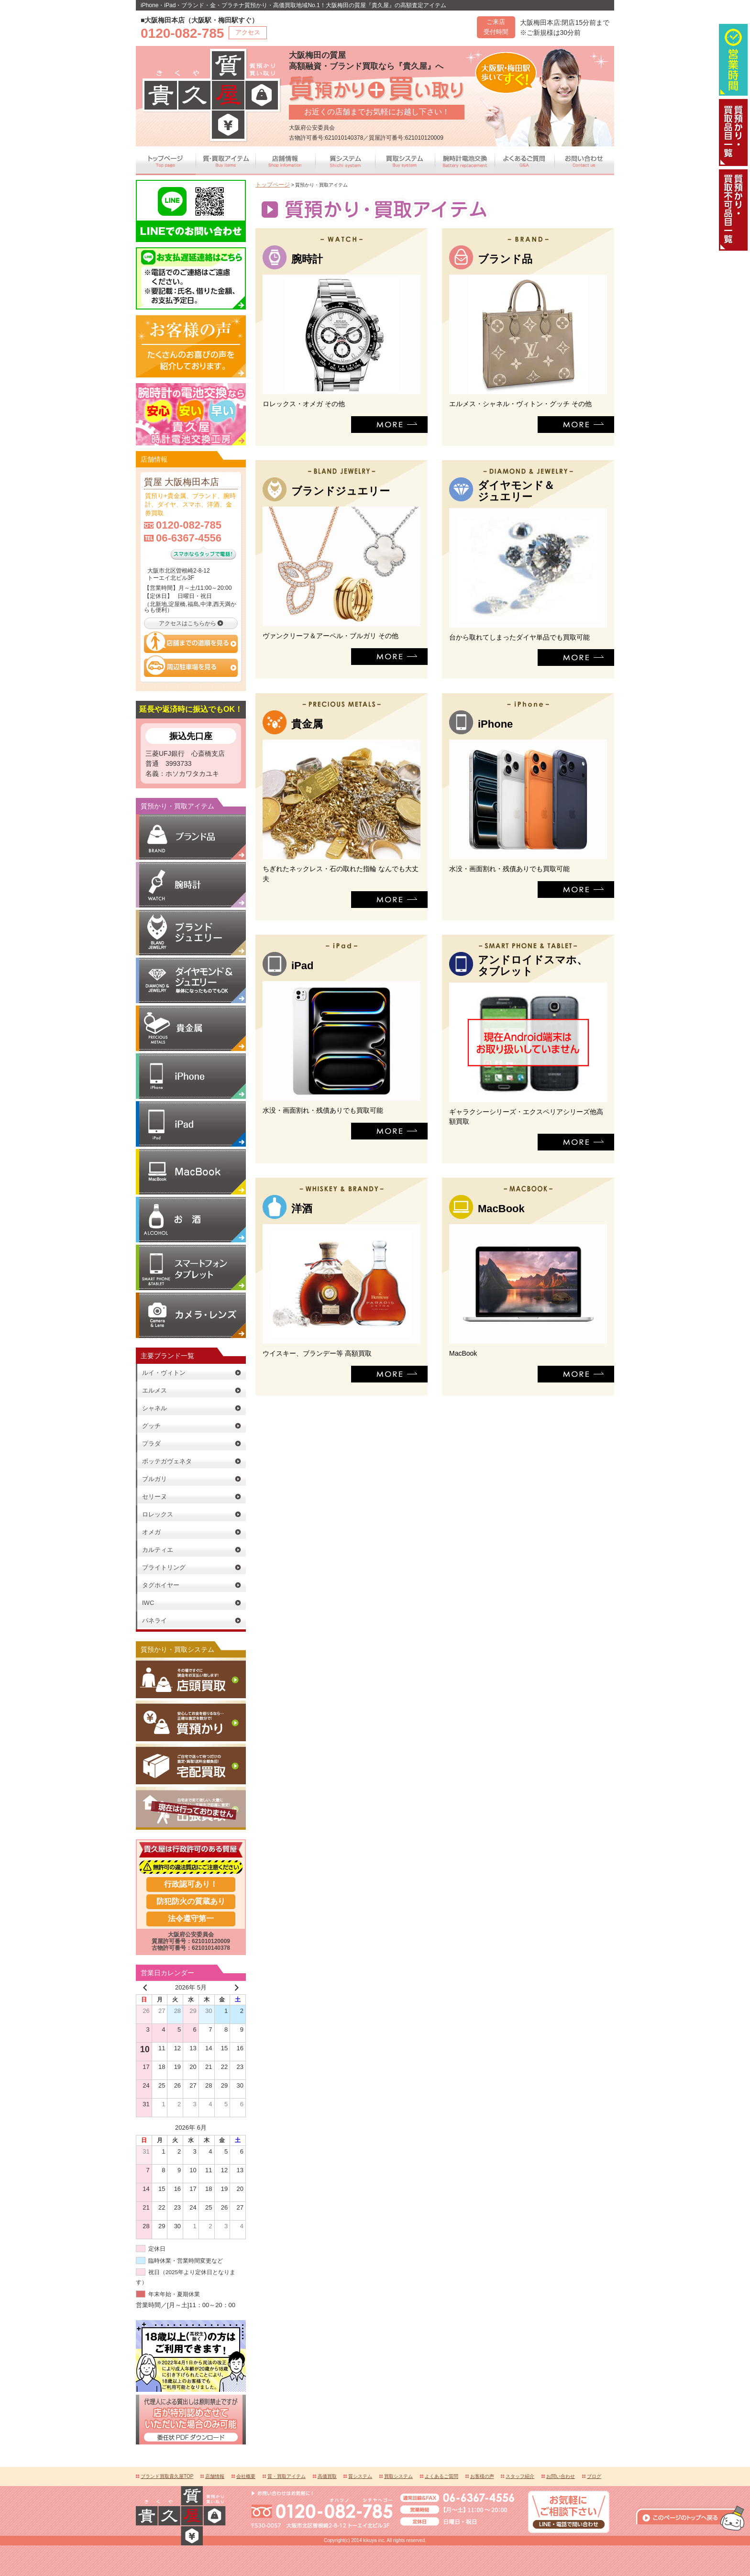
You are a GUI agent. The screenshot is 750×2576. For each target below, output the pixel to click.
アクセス (247, 32)
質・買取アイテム (286, 2474)
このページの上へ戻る (690, 2459)
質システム (360, 2474)
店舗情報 (214, 2474)
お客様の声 (482, 2474)
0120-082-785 (188, 524)
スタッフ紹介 (520, 2474)
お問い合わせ (560, 2474)
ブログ (594, 2474)
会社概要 (245, 2474)
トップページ (269, 184)
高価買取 (327, 2474)
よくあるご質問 (441, 2474)
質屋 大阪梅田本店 (177, 481)
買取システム (398, 2474)
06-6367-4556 (188, 536)
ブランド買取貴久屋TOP (167, 2474)
